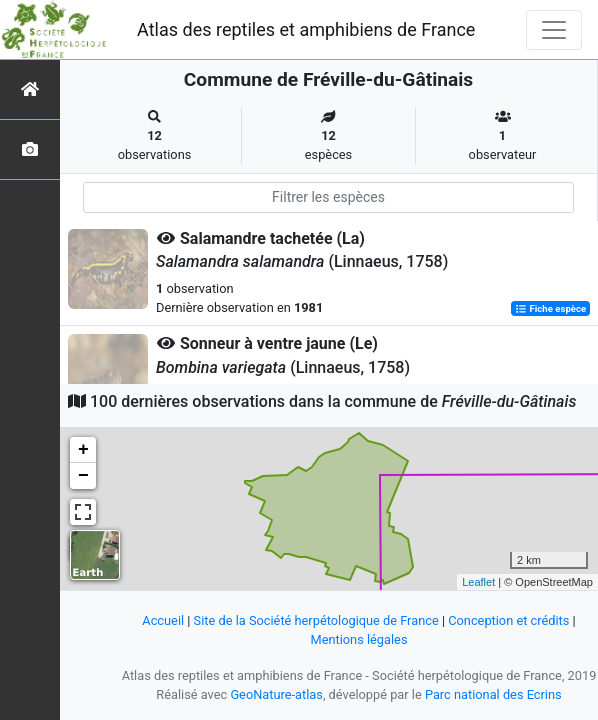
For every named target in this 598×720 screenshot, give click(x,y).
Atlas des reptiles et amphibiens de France (306, 29)
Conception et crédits (508, 620)
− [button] (83, 476)
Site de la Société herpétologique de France (316, 620)
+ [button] (83, 450)
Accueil (163, 620)
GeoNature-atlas (276, 694)
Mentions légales (358, 639)
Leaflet (478, 582)
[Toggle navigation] (554, 30)
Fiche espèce (550, 308)
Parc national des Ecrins (493, 694)
